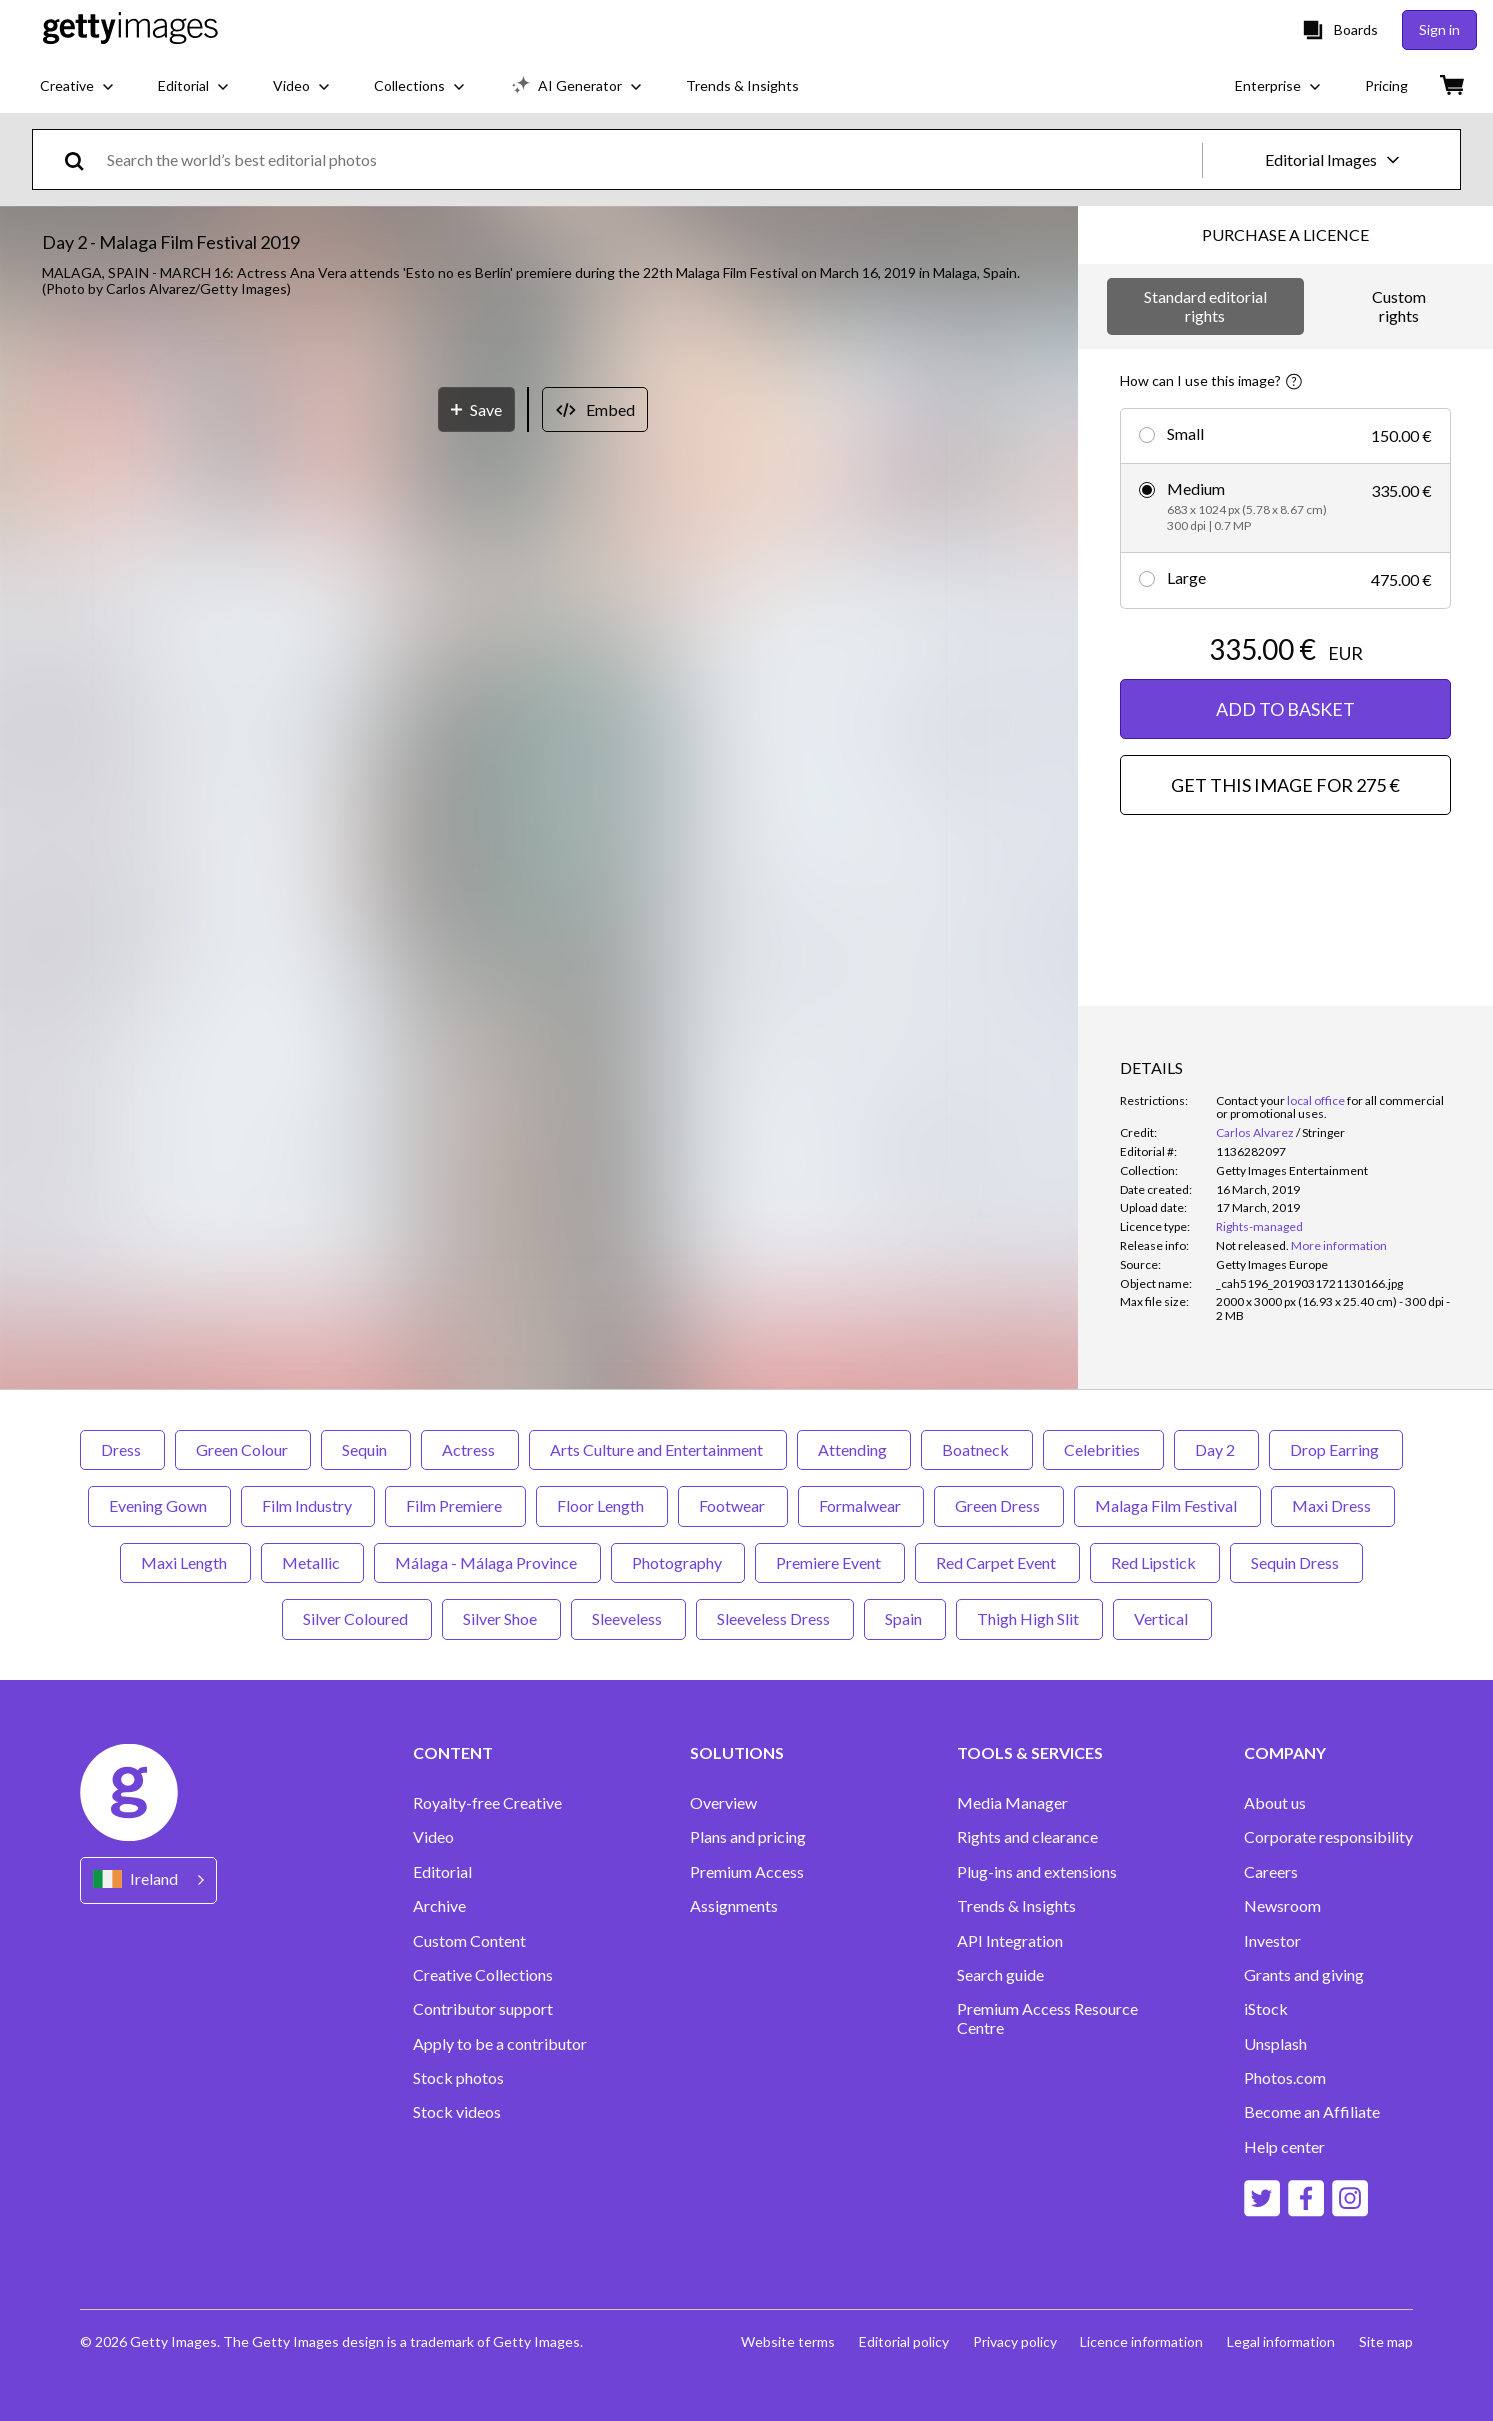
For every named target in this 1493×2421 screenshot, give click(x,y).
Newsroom (1282, 1906)
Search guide (1000, 1975)
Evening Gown (159, 1505)
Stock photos (458, 2078)
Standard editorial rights (1205, 305)
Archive (439, 1906)
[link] (1252, 1245)
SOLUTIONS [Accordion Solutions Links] (737, 1753)
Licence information (1141, 2341)
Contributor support (483, 2009)
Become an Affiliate (1312, 2112)
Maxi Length (185, 1562)
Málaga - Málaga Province (487, 1562)
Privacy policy (1014, 2341)
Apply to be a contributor (500, 2044)
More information (1339, 1245)
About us (1275, 1803)
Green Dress (999, 1505)
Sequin (366, 1449)
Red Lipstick (1155, 1562)
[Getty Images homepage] (130, 29)
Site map (1386, 2341)
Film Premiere (455, 1505)
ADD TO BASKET (1285, 709)
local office (1316, 1100)
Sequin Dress (1296, 1562)
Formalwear (861, 1505)
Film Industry (308, 1505)
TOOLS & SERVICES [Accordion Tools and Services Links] (1030, 1753)
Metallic (312, 1562)
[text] (651, 159)
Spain (905, 1618)
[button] (539, 720)
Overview (723, 1803)
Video (433, 1837)
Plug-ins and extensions (1037, 1872)
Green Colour (243, 1449)
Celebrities (1103, 1449)
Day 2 (1216, 1449)
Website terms (787, 2341)
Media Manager (1012, 1803)
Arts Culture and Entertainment (658, 1449)
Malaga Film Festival (1167, 1505)
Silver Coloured (357, 1618)
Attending (854, 1449)
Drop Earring (1336, 1449)
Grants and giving (1304, 1975)
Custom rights (1399, 305)
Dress (122, 1449)
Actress (470, 1449)
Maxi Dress (1333, 1505)
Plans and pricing (748, 1837)
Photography (678, 1562)
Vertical (1162, 1618)
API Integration (1010, 1941)
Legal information (1281, 2341)
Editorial (442, 1872)
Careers (1271, 1872)
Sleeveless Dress (775, 1618)
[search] (82, 159)
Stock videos (457, 2112)
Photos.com (1285, 2078)
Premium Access (747, 1872)
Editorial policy (903, 2341)
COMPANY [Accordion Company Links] (1285, 1753)
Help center (1284, 2147)
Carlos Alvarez (1255, 1132)
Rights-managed (1259, 1226)
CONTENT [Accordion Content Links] (453, 1753)
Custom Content (469, 1941)
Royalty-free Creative (487, 1803)
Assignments (734, 1906)
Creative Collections (483, 1975)
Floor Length (602, 1505)
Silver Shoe (501, 1618)
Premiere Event (830, 1562)
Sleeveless (628, 1618)
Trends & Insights (1016, 1906)
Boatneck (977, 1449)
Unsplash (1275, 2044)
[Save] (476, 1162)
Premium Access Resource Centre (1047, 2018)
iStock (1266, 2009)
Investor (1272, 1941)
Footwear (733, 1505)
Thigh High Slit (1029, 1618)
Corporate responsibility (1328, 1837)
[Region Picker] (148, 1880)
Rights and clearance (1027, 1837)
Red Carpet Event (997, 1562)
